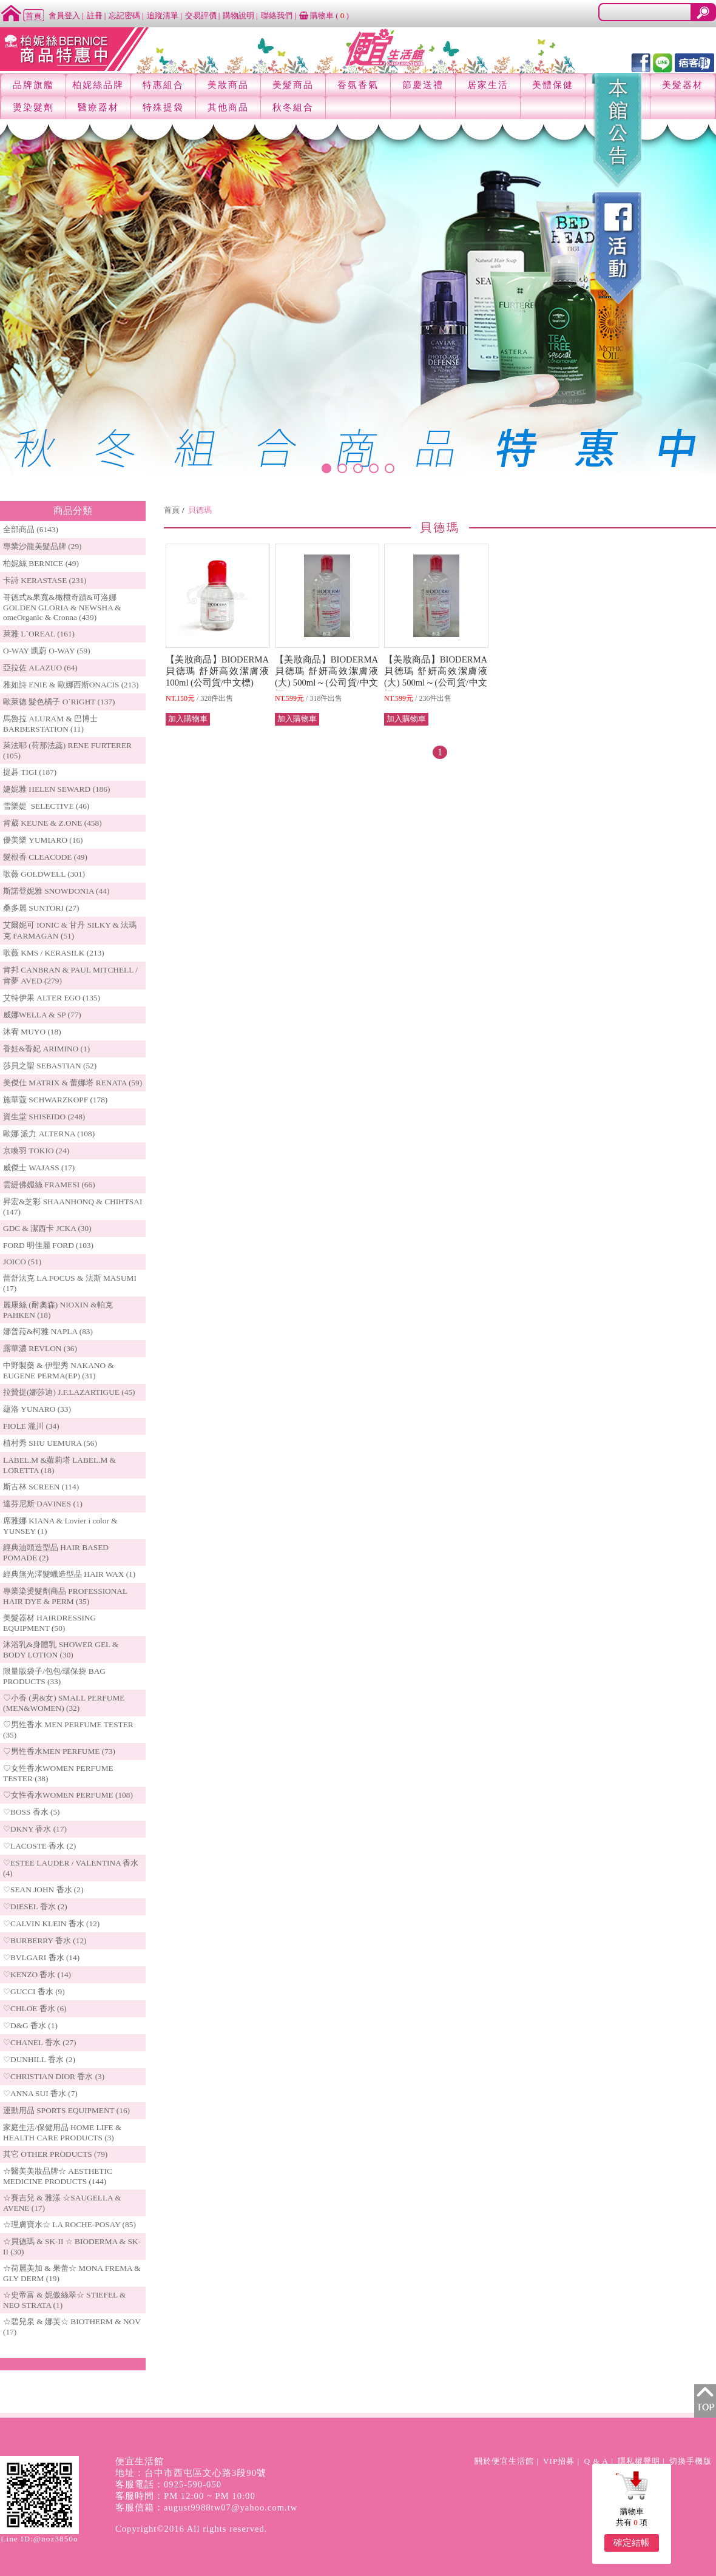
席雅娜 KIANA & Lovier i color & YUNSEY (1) (60, 1526)
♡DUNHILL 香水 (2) (39, 2059)
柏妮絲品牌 (98, 85)
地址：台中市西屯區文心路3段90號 (190, 2473)
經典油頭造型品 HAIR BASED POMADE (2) (56, 1552)
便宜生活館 (139, 2461)
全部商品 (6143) (30, 529)
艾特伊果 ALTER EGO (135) (51, 997)
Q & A (596, 2461)
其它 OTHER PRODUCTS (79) (55, 2154)
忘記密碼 (124, 15)
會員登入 (64, 15)
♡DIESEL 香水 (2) (35, 1906)
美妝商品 (228, 85)
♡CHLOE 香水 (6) (35, 2008)
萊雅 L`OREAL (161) (39, 633)
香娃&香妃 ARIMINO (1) (46, 1048)
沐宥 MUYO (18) (32, 1031)
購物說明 (238, 15)
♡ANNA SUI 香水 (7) (40, 2093)
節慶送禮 (423, 85)
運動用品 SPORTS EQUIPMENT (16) (66, 2110)
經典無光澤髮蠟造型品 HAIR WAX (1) (69, 1574)
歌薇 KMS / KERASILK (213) (53, 952)
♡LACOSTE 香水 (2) (39, 1845)
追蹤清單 (162, 15)
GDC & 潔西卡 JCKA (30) (47, 1228)
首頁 (172, 509)
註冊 (95, 15)
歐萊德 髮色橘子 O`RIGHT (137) (59, 701)
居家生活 (487, 85)
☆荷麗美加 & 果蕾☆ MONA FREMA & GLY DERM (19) (72, 2273)
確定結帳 (631, 2542)
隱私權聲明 (639, 2461)
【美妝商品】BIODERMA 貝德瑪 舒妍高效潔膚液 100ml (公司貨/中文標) (217, 671)
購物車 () (324, 15)
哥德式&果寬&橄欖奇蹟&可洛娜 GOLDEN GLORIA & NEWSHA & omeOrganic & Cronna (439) (62, 607)
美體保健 (552, 85)
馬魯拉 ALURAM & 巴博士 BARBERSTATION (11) (50, 723)
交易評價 (201, 15)
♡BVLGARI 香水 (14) (41, 1957)
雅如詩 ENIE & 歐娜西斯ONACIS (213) (71, 684)
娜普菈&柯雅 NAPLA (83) (48, 1331)
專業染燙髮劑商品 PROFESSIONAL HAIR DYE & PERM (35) (65, 1596)
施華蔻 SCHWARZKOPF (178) (55, 1099)
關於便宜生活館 (504, 2461)
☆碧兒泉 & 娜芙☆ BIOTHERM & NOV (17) (72, 2326)
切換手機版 (690, 2461)
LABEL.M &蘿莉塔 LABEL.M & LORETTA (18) (59, 1465)
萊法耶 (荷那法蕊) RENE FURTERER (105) (67, 750)
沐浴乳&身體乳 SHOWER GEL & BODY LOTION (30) (60, 1649)
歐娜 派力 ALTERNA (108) (49, 1133)
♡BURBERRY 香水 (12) (44, 1940)
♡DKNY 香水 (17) (35, 1828)
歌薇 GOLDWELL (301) (44, 873)
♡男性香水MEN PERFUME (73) (59, 1751)
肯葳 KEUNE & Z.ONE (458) (52, 823)
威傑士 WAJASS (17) (39, 1167)
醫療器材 (98, 107)
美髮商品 (293, 85)
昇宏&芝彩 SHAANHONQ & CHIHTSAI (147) (72, 1206)
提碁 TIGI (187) (29, 772)
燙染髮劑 (33, 107)
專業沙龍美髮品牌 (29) (42, 546)
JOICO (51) (22, 1261)
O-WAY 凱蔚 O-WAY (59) (46, 650)
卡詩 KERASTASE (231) (44, 580)
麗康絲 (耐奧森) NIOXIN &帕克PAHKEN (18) (58, 1310)
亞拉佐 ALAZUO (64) (40, 667)
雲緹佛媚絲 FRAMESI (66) (49, 1184)
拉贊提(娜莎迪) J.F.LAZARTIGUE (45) (69, 1392)
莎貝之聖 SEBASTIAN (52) (49, 1065)
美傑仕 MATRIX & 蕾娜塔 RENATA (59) (72, 1082)
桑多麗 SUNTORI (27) (41, 907)
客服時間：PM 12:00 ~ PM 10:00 (185, 2496)
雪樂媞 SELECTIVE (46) (46, 806)
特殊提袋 (163, 107)
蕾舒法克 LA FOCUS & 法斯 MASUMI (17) (70, 1283)
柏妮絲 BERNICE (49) (41, 563)
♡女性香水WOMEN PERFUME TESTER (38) (58, 1773)
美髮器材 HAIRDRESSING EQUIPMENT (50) (49, 1623)
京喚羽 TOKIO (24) (36, 1150)
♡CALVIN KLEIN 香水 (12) (51, 1923)
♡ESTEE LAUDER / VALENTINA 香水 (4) (70, 1868)
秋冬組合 (293, 107)
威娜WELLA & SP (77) (42, 1014)
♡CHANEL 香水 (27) (39, 2042)
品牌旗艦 (33, 85)
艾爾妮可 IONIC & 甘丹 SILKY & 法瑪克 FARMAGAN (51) (70, 930)
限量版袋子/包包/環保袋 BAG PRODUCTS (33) (54, 1676)
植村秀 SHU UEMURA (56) (50, 1443)
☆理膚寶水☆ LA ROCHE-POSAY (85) (69, 2224)
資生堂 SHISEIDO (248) (44, 1116)
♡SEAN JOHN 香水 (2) (43, 1889)
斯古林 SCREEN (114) (41, 1486)
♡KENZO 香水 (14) (37, 1974)
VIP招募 (559, 2461)
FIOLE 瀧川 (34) (31, 1426)
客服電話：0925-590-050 (168, 2484)
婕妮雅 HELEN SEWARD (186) (56, 789)
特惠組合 (163, 85)
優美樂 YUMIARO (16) (43, 840)
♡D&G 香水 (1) (30, 2025)
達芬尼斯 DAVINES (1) (43, 1503)
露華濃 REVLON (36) (40, 1348)
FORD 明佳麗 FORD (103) (48, 1245)
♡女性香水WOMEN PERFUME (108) (68, 1794)
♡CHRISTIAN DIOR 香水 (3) (53, 2076)
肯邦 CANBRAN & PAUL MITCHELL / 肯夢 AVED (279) (70, 975)
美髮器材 (682, 85)
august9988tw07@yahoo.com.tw (230, 2507)
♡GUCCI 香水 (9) (34, 1991)
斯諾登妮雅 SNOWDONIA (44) (56, 890)
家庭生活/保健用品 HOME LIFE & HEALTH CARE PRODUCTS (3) (62, 2132)
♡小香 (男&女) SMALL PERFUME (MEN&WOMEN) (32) (63, 1703)
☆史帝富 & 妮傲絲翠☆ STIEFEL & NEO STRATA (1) (64, 2300)
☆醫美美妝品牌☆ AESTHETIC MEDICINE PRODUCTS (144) (57, 2176)
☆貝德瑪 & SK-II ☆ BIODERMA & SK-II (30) (72, 2246)
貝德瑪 (200, 509)
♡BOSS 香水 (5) (31, 1811)
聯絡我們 (276, 15)
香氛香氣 (358, 85)
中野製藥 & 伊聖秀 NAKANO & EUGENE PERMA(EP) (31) (58, 1370)
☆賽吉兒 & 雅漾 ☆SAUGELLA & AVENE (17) (62, 2203)
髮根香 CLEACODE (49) (45, 856)
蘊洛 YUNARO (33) (37, 1409)
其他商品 (228, 107)
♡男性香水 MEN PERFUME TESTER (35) (68, 1729)
